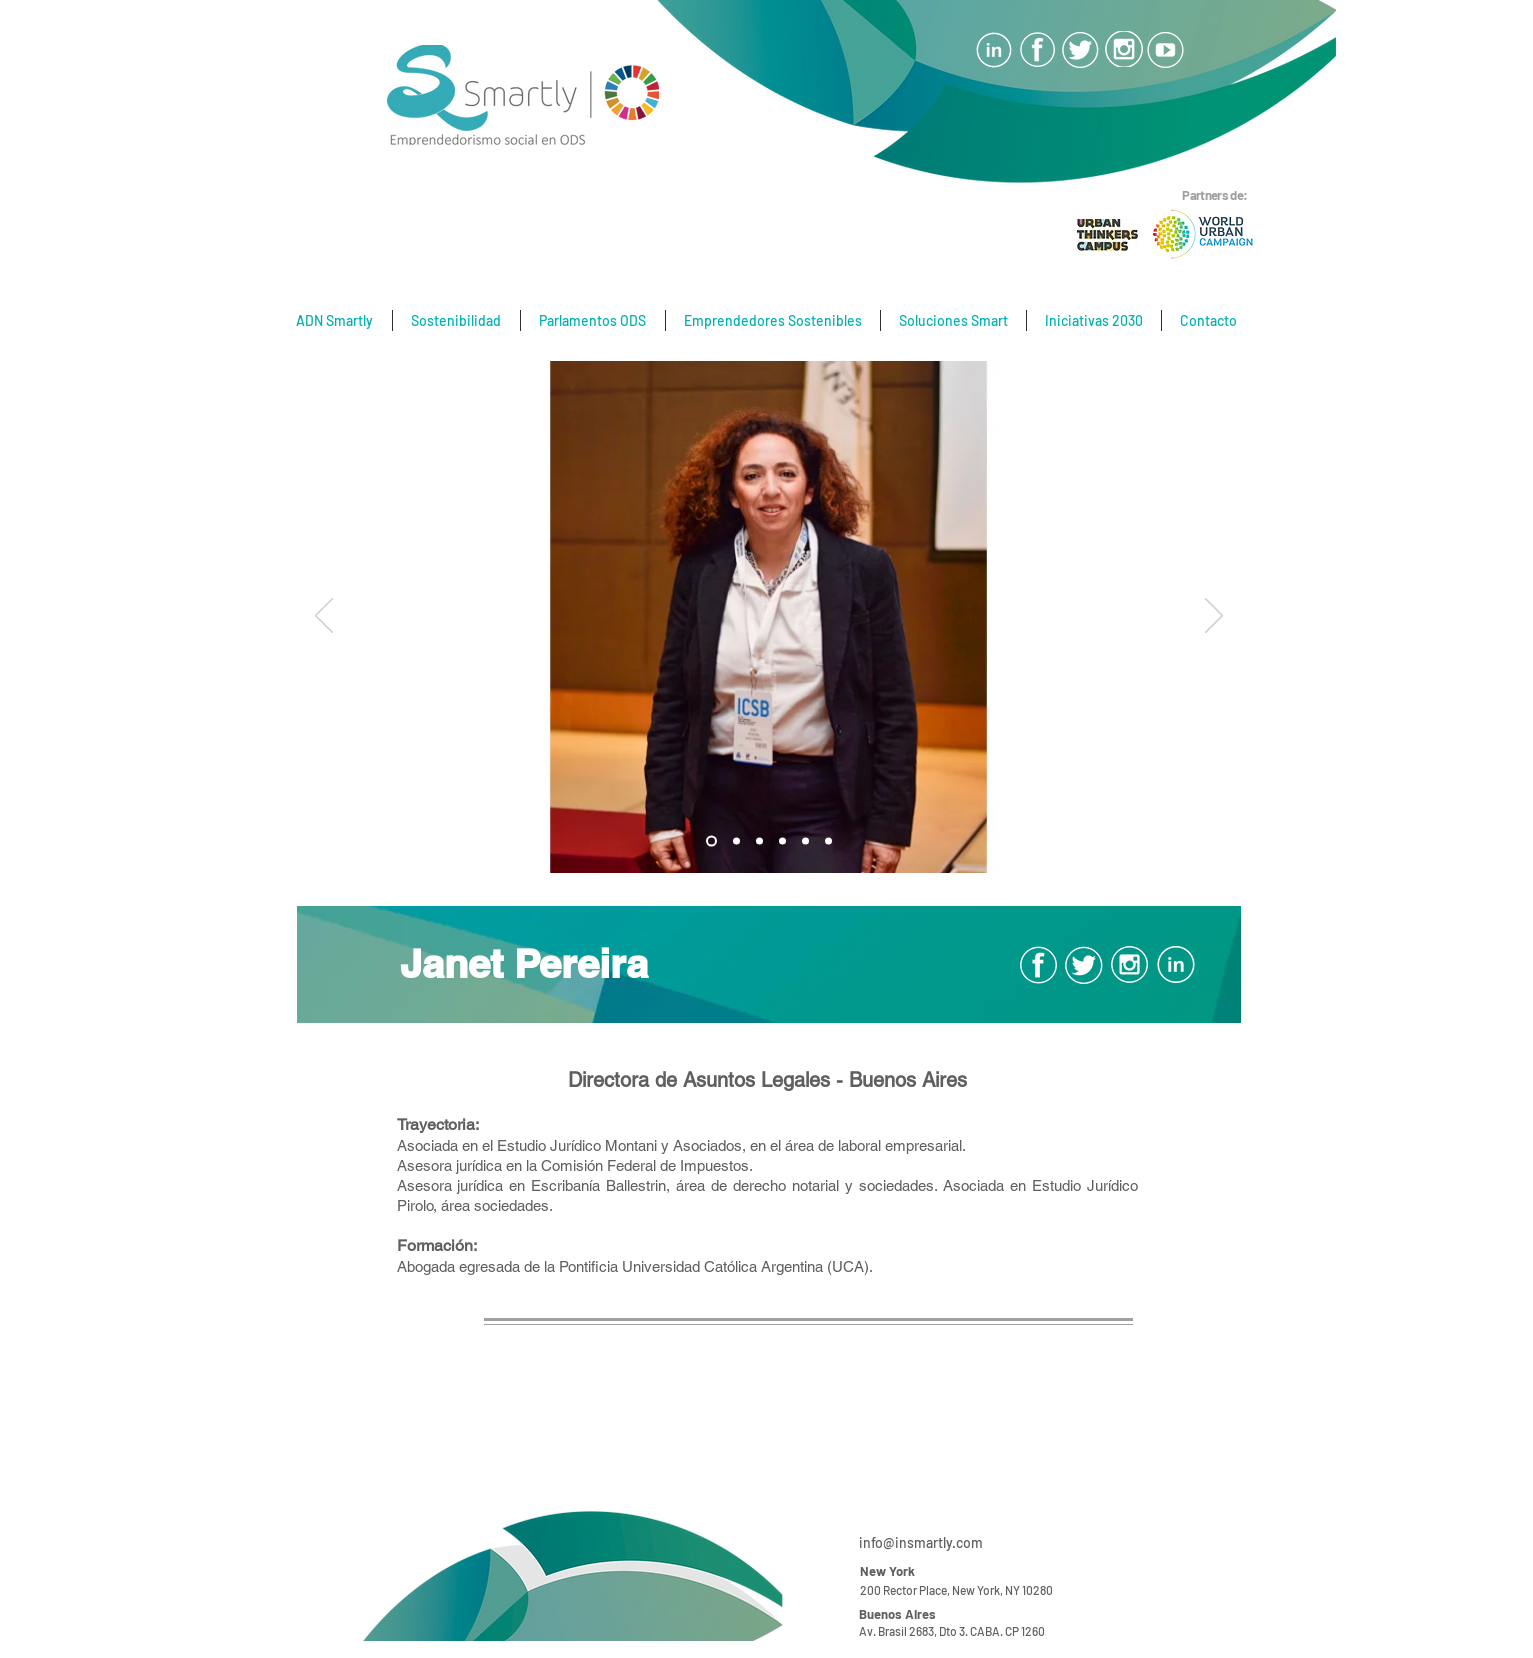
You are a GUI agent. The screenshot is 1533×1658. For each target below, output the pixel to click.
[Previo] (324, 617)
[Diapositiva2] (759, 841)
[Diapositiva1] (736, 841)
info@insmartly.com (921, 1542)
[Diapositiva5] (782, 841)
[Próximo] (1214, 617)
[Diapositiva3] (711, 841)
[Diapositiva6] (805, 841)
